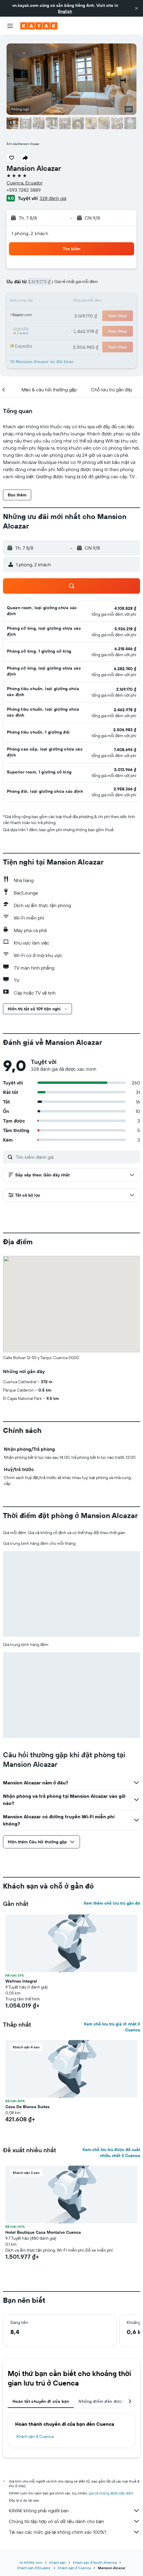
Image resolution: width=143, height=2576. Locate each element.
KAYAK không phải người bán (74, 2510)
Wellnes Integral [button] (21, 1981)
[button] (136, 8)
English (65, 11)
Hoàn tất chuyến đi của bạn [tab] (40, 2401)
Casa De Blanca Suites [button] (27, 2106)
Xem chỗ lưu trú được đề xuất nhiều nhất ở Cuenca (111, 2152)
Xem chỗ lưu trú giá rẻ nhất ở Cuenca (112, 2027)
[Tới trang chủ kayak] (38, 25)
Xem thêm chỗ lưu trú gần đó (112, 1903)
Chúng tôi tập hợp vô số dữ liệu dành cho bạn (74, 2521)
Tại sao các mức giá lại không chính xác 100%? (74, 2532)
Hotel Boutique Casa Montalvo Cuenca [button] (43, 2232)
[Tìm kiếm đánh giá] (76, 1157)
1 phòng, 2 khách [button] (30, 233)
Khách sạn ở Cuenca (35, 2436)
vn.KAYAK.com (30, 2562)
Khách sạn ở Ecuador (34, 2568)
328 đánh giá (53, 198)
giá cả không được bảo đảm (111, 2493)
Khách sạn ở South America (95, 2562)
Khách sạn (57, 2562)
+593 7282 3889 (24, 190)
